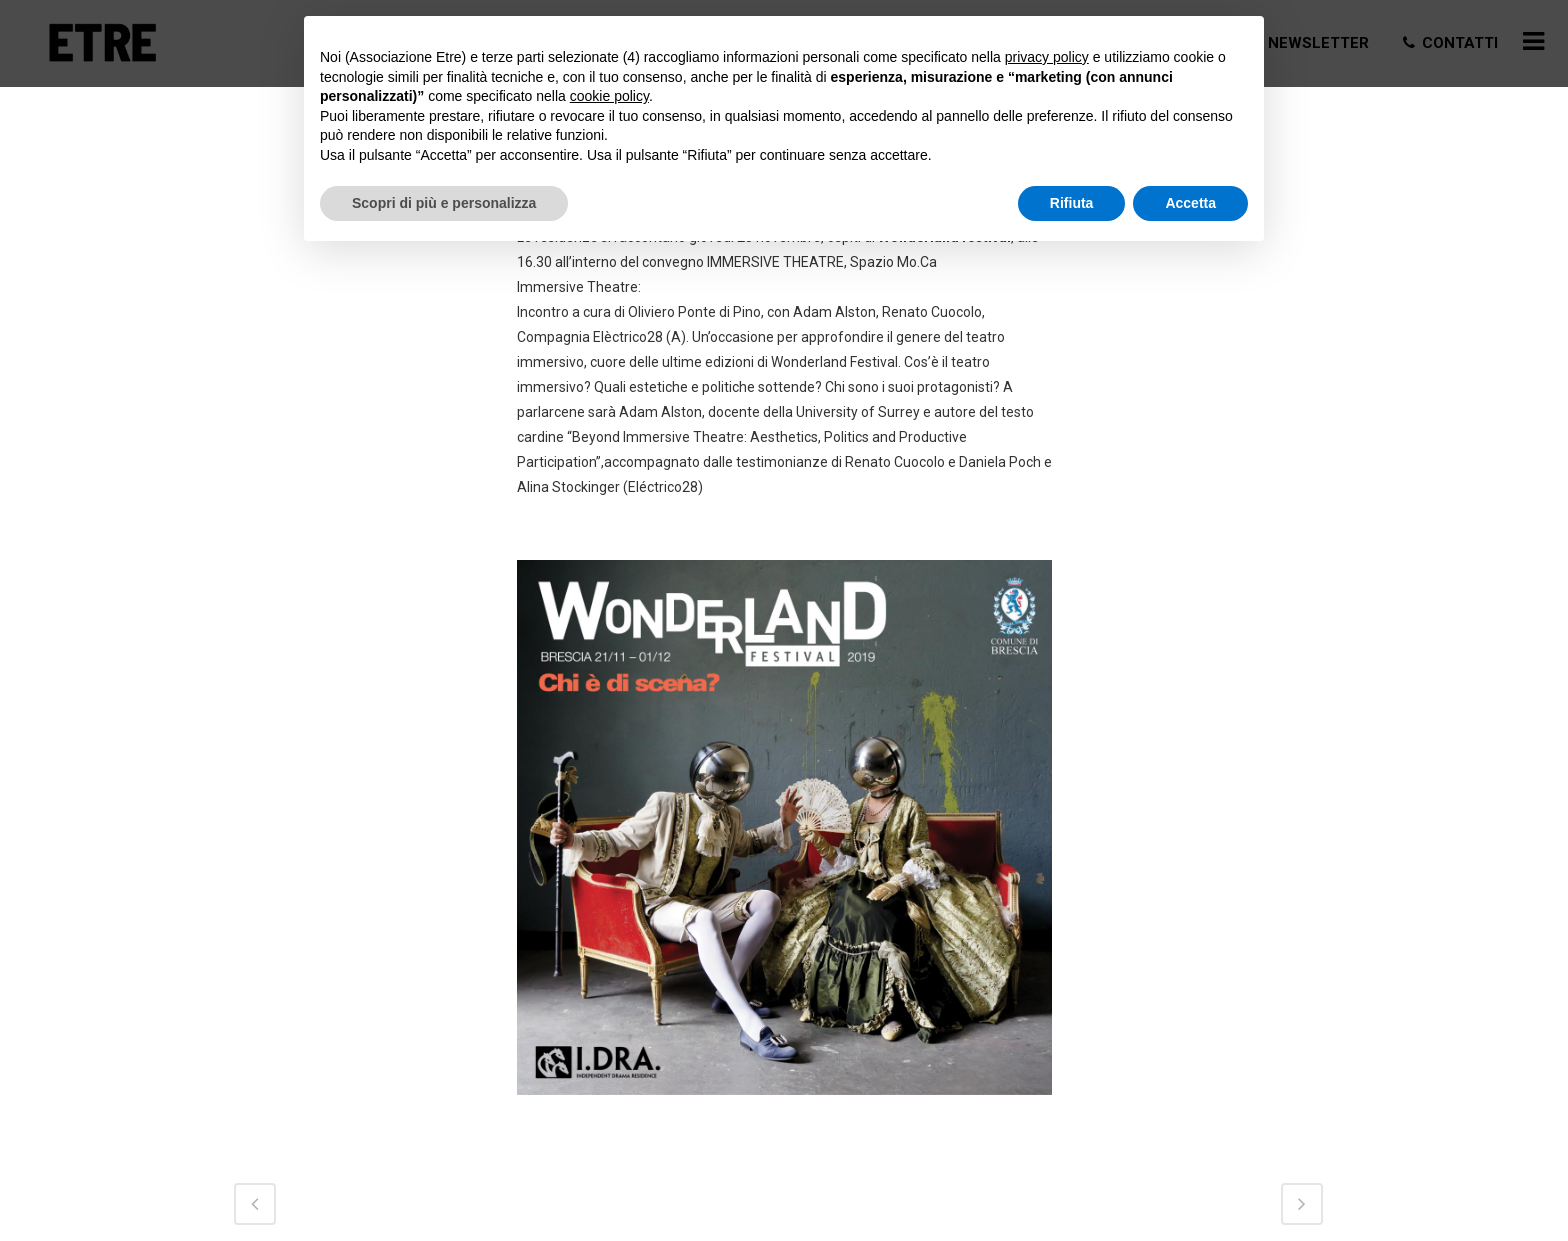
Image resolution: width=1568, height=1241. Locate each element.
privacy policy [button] (1047, 57)
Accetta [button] (1190, 203)
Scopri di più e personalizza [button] (444, 203)
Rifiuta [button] (1072, 203)
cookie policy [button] (609, 96)
